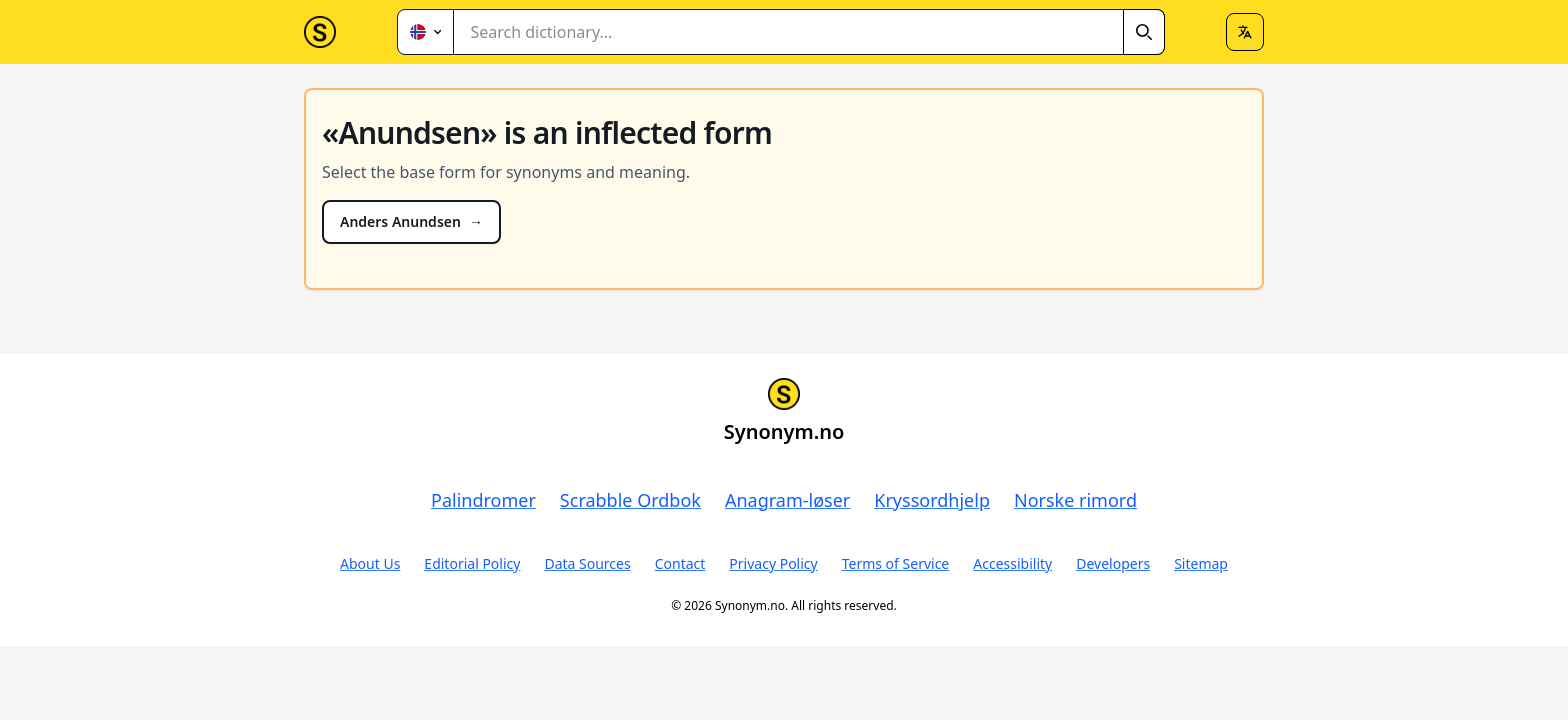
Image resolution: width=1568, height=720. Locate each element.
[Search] (1144, 32)
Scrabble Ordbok (630, 500)
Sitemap (1201, 563)
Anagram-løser (787, 500)
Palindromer (483, 500)
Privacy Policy (773, 563)
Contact (680, 563)
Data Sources (587, 563)
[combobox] (809, 32)
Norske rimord (1075, 500)
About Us (370, 563)
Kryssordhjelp (932, 500)
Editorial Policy (472, 563)
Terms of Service (896, 563)
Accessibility (1012, 563)
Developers (1113, 563)
